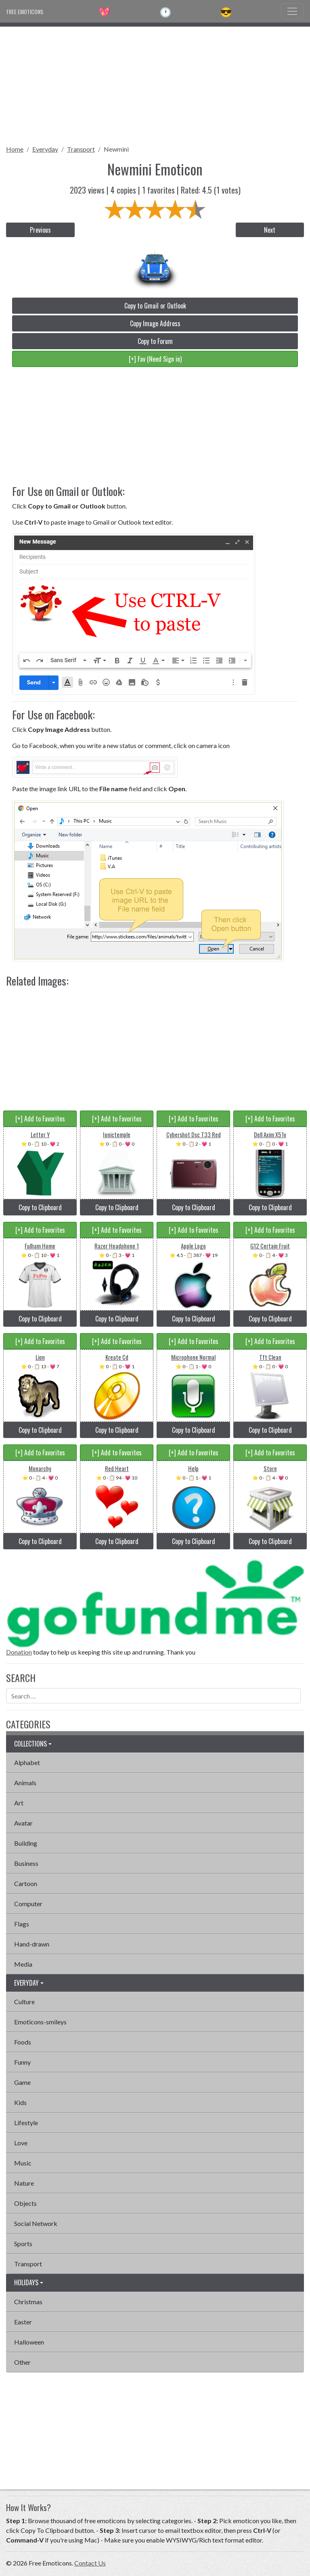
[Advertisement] (155, 83)
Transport (81, 149)
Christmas (28, 2301)
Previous (40, 230)
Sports (23, 2243)
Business (26, 1863)
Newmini (116, 149)
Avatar (23, 1823)
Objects (25, 2203)
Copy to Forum (155, 341)
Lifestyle (26, 2122)
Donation (19, 1652)
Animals (25, 1782)
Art (18, 1803)
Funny (22, 2062)
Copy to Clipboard (40, 1207)
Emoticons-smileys (40, 2022)
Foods (22, 2042)
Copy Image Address (155, 323)
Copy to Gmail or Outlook (155, 306)
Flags (21, 1924)
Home (14, 149)
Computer (28, 1903)
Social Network (35, 2223)
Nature (24, 2183)
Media (23, 1964)
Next (269, 230)
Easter (23, 2322)
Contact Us (90, 2563)
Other (22, 2362)
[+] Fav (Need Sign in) (155, 359)
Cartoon (25, 1883)
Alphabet (27, 1762)
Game (22, 2082)
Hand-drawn (31, 1944)
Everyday (45, 149)
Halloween (29, 2342)
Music (22, 2163)
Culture (24, 2001)
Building (25, 1843)
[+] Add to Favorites (40, 1118)
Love (20, 2143)
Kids (20, 2102)
